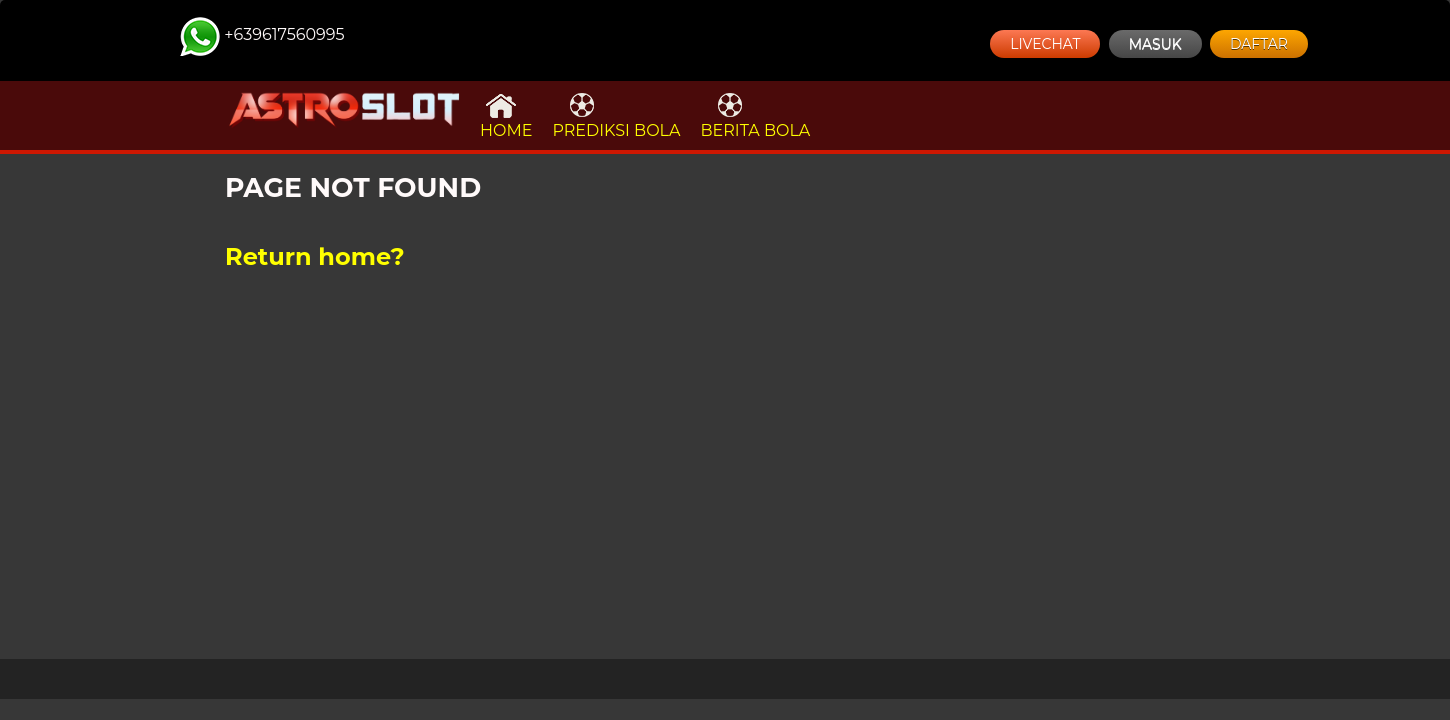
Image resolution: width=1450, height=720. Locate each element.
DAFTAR (1259, 44)
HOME (506, 115)
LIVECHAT (1045, 44)
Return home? (315, 256)
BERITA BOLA (755, 115)
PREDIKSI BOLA (616, 115)
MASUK (1155, 44)
